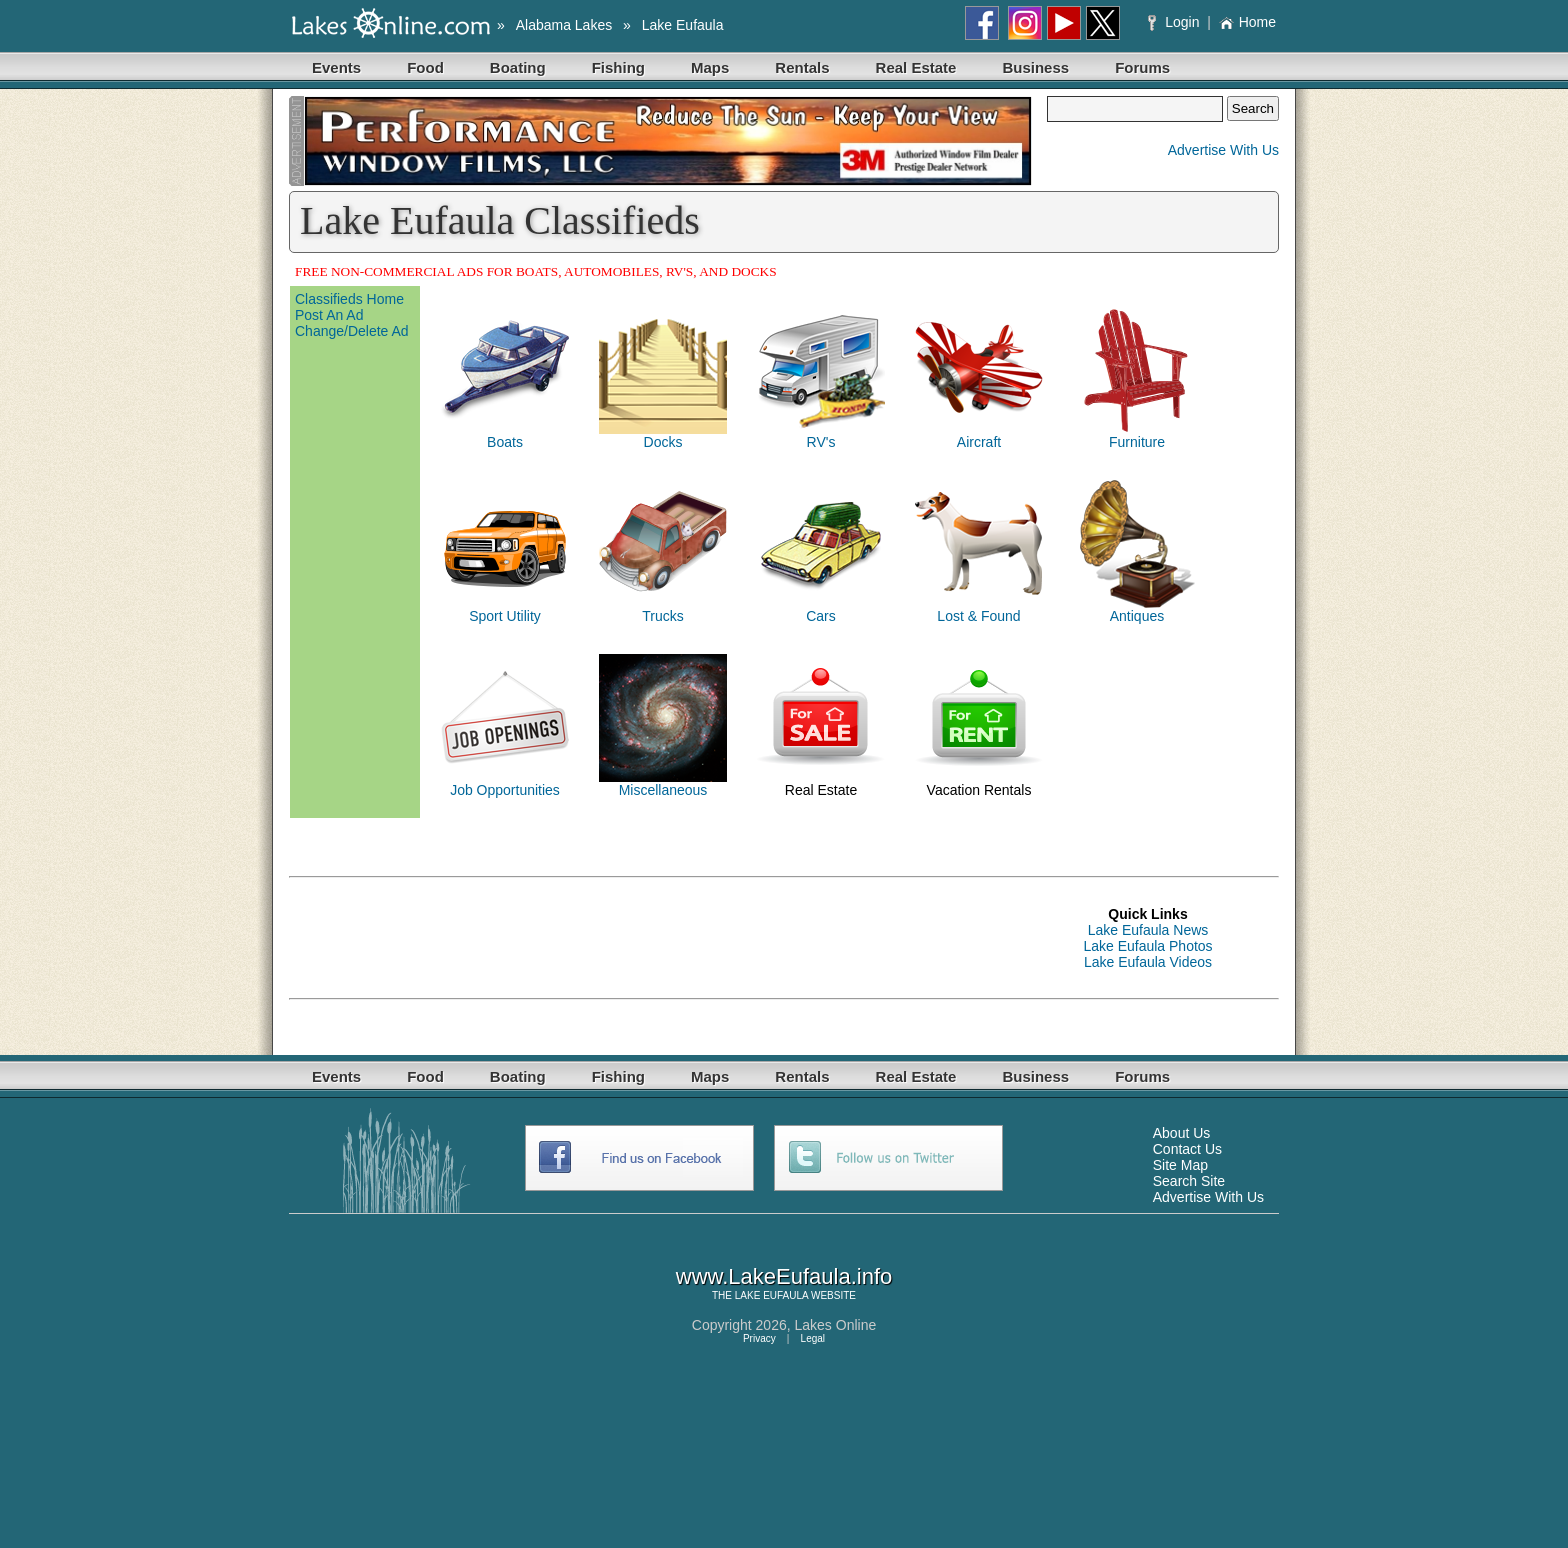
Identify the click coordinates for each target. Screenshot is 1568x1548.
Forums (1142, 67)
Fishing (618, 67)
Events (336, 67)
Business (1035, 67)
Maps (710, 67)
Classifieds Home (349, 299)
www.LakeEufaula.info (784, 1276)
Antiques (1137, 616)
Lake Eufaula (683, 25)
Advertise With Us (1223, 150)
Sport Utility (505, 616)
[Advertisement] (653, 938)
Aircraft (979, 442)
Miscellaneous (663, 790)
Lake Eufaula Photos (1147, 946)
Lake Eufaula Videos (1148, 962)
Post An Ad (329, 315)
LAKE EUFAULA (771, 1295)
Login (1175, 22)
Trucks (662, 616)
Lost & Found (978, 616)
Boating (518, 67)
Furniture (1137, 442)
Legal (813, 1338)
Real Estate (916, 67)
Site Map (1180, 1165)
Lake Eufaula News (1148, 930)
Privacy (759, 1338)
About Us (1182, 1133)
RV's (821, 442)
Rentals (802, 67)
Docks (663, 442)
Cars (821, 616)
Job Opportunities (505, 790)
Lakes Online (836, 1325)
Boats (505, 442)
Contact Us (1187, 1149)
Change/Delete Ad (352, 331)
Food (425, 67)
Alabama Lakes (564, 25)
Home (1247, 22)
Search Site (1189, 1181)
